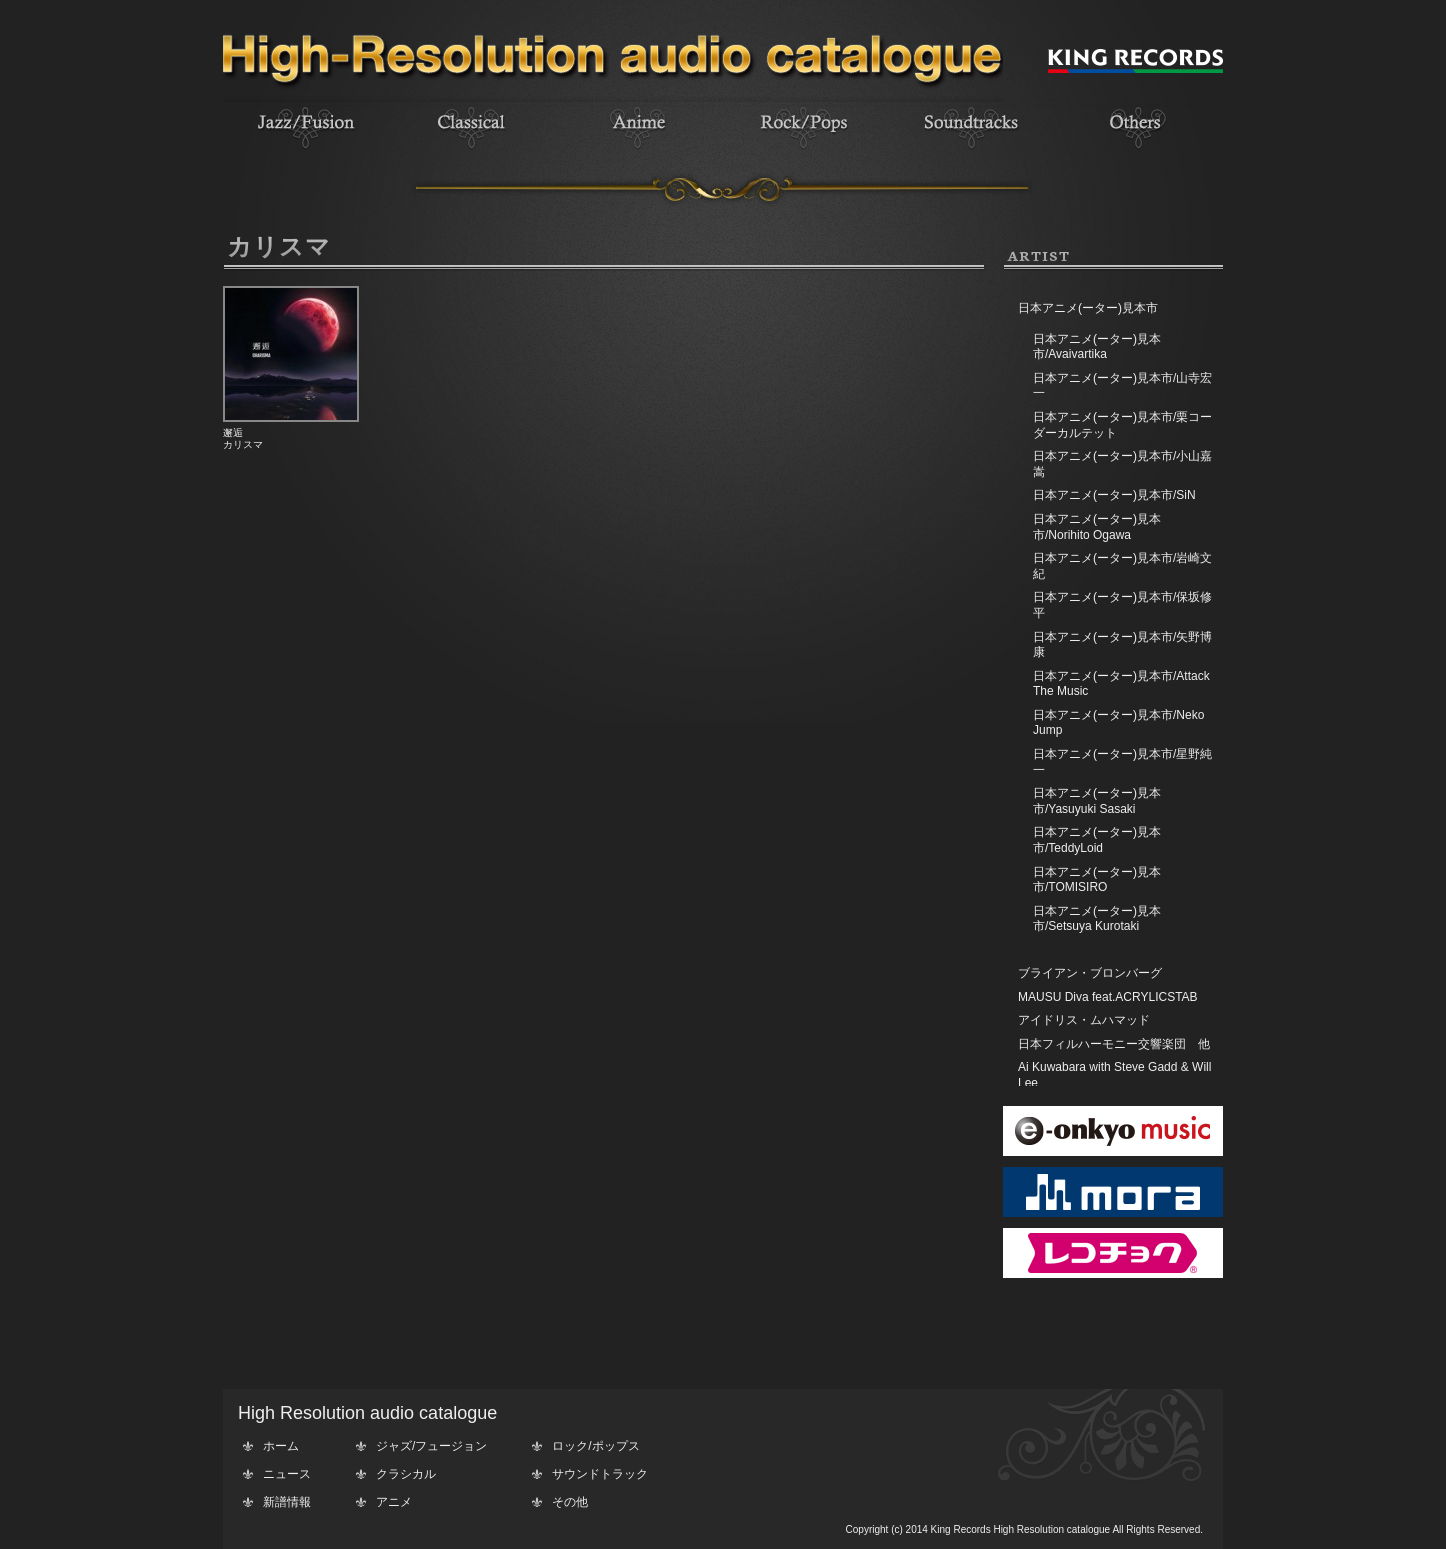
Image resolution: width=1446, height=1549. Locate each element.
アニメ (394, 1502)
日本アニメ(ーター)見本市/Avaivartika (1097, 347)
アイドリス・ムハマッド (1084, 1020)
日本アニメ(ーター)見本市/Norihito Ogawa (1097, 527)
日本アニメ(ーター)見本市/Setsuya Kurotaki (1097, 919)
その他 (570, 1502)
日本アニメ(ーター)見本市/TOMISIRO (1097, 880)
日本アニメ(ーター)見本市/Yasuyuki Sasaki (1097, 801)
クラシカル (406, 1474)
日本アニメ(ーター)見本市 (1088, 308)
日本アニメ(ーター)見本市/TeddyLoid (1097, 840)
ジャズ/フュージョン (431, 1446)
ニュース (287, 1474)
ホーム (281, 1446)
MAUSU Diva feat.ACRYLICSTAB (1108, 997)
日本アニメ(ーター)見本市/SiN (1114, 495)
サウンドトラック (600, 1474)
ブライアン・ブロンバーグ (1090, 973)
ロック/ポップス (595, 1446)
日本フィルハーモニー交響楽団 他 (1114, 1044)
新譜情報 (287, 1502)
